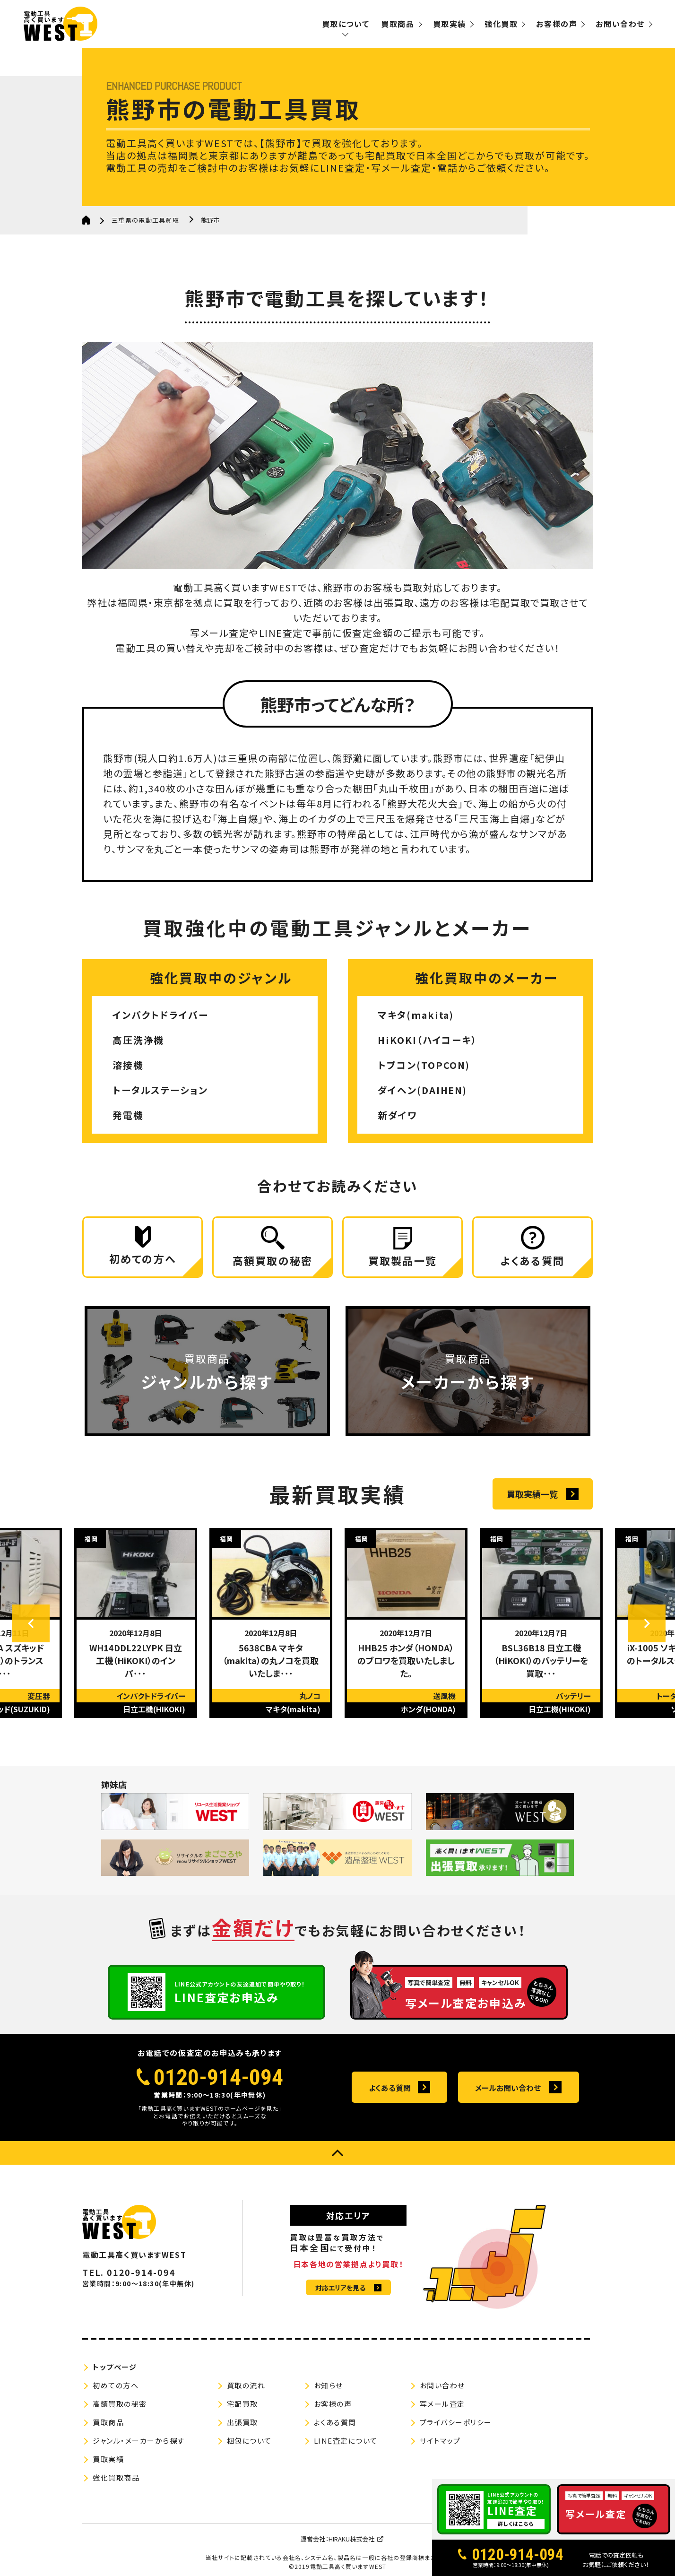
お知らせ (328, 2386)
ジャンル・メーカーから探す (139, 2441)
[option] (135, 1623)
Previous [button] (31, 1624)
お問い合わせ (620, 23)
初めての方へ (115, 2386)
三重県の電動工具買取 (145, 220)
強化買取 (501, 23)
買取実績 (449, 23)
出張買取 (242, 2423)
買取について (346, 23)
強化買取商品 (116, 2478)
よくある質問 (390, 2088)
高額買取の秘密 (120, 2404)
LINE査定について (346, 2441)
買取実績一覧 (532, 1494)
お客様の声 (556, 23)
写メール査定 (442, 2404)
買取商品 (397, 23)
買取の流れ (246, 2386)
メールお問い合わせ (508, 2088)
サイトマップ (440, 2441)
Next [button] (647, 1624)
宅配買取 (242, 2404)
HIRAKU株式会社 (351, 2539)
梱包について (249, 2441)
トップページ (115, 2367)
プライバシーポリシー (456, 2423)
